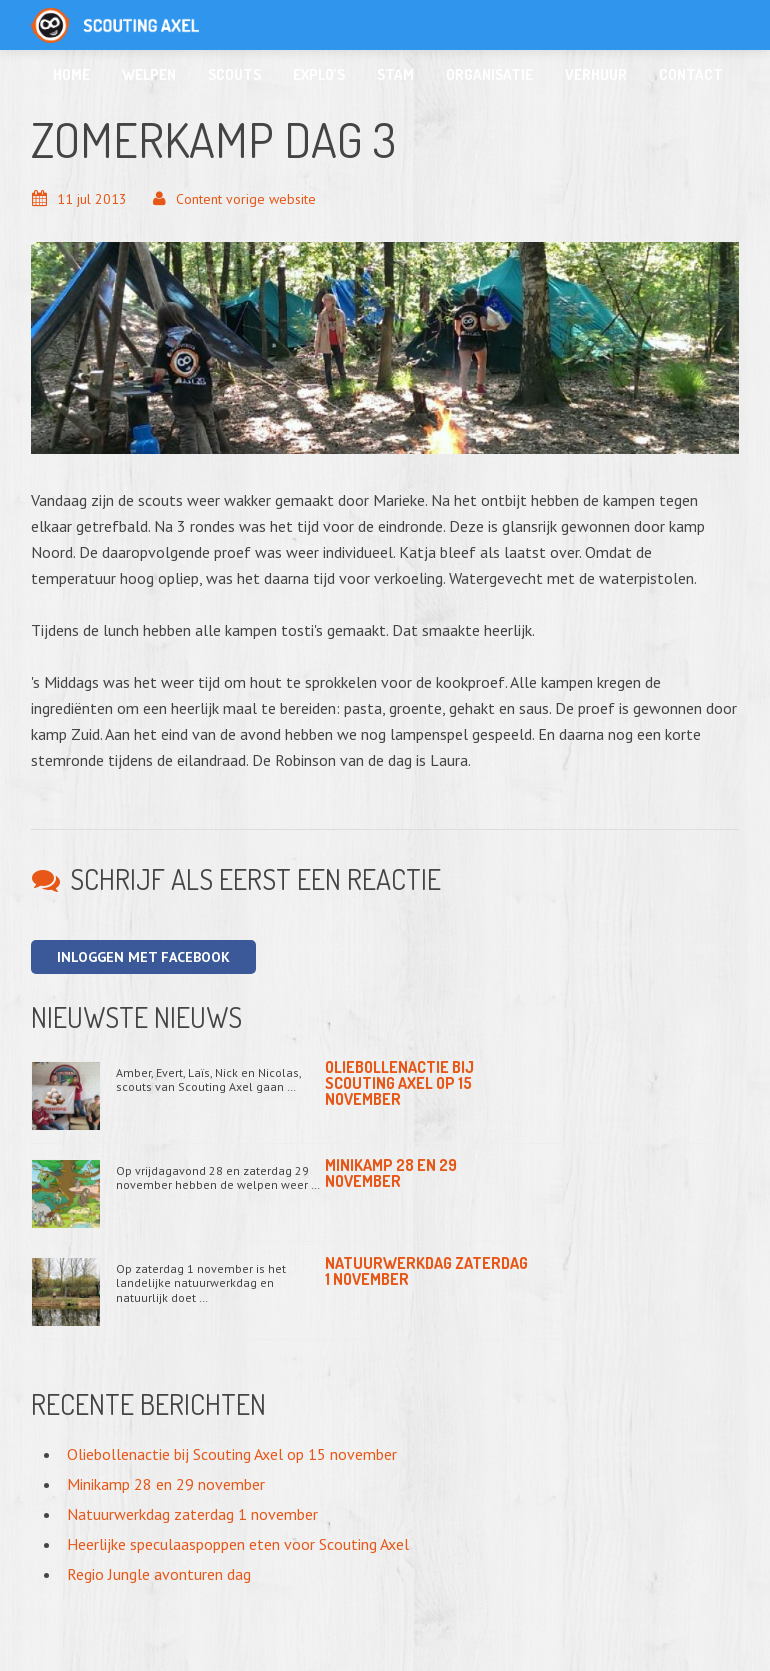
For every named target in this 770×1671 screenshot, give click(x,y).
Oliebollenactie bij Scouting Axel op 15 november (399, 1083)
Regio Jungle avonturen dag (159, 1574)
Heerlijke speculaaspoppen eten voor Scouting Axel (238, 1544)
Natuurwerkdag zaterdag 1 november (426, 1271)
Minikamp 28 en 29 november (391, 1173)
